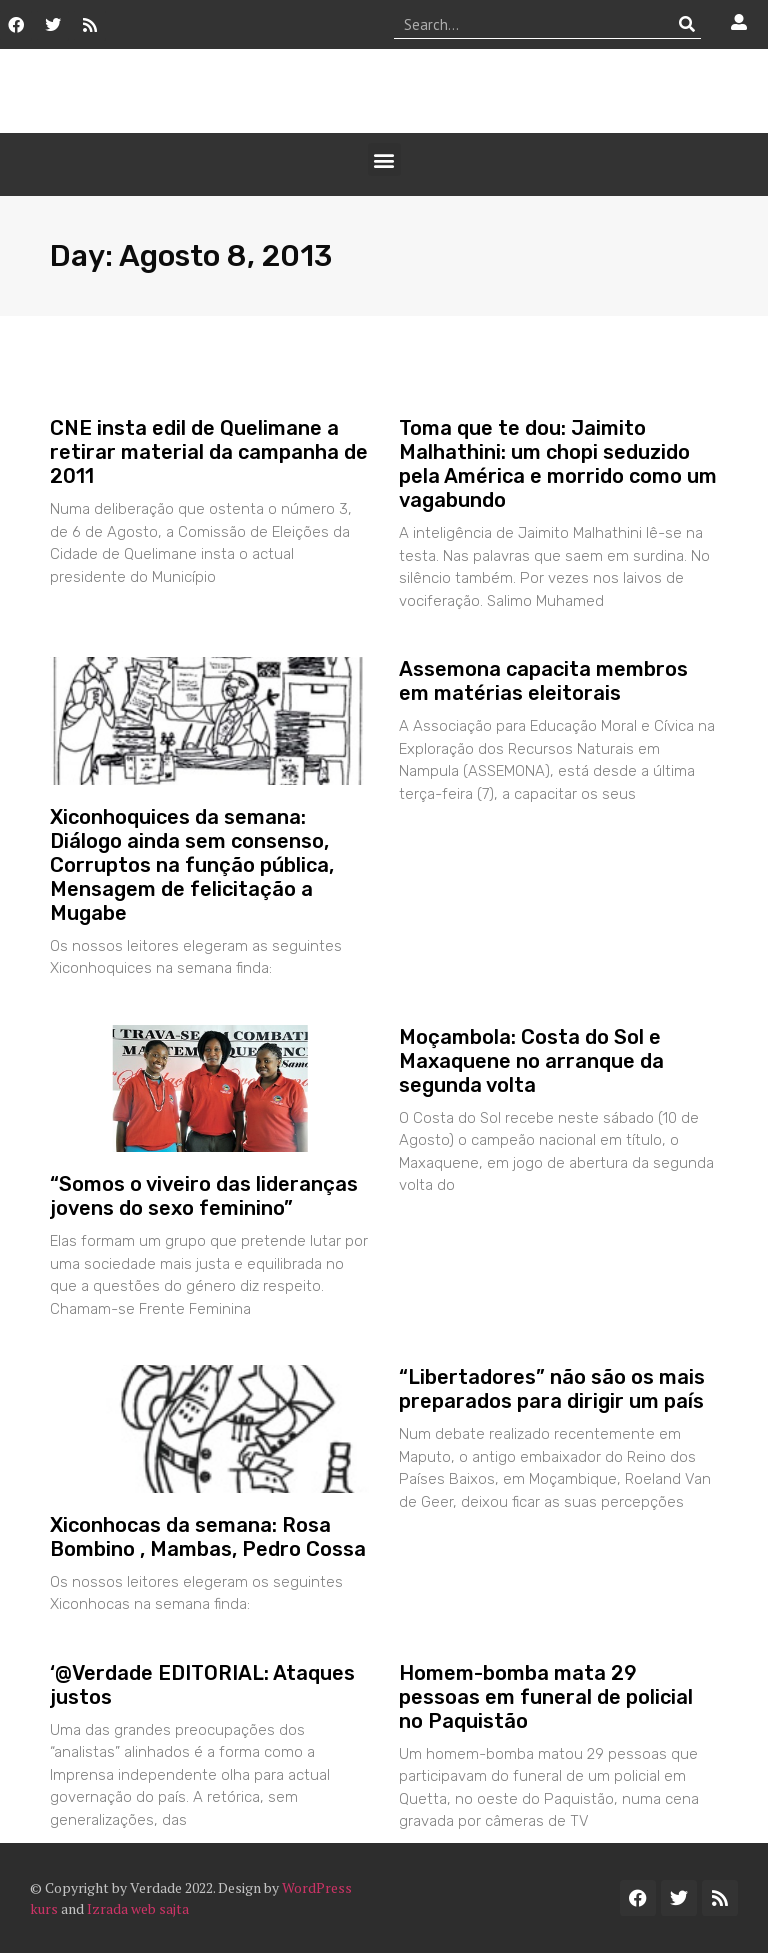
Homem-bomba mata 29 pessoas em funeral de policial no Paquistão (546, 1697)
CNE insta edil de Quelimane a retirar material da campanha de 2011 (209, 452)
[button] (384, 159)
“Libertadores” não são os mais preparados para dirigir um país (552, 1389)
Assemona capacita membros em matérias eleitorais (543, 681)
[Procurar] (686, 24)
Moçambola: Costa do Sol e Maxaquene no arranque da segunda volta (531, 1061)
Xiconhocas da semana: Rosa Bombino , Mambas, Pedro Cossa (208, 1537)
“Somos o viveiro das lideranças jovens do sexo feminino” (204, 1196)
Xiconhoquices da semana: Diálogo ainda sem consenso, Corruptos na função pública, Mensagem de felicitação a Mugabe (192, 865)
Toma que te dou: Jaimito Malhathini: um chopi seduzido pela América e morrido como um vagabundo (558, 464)
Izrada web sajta (138, 1908)
